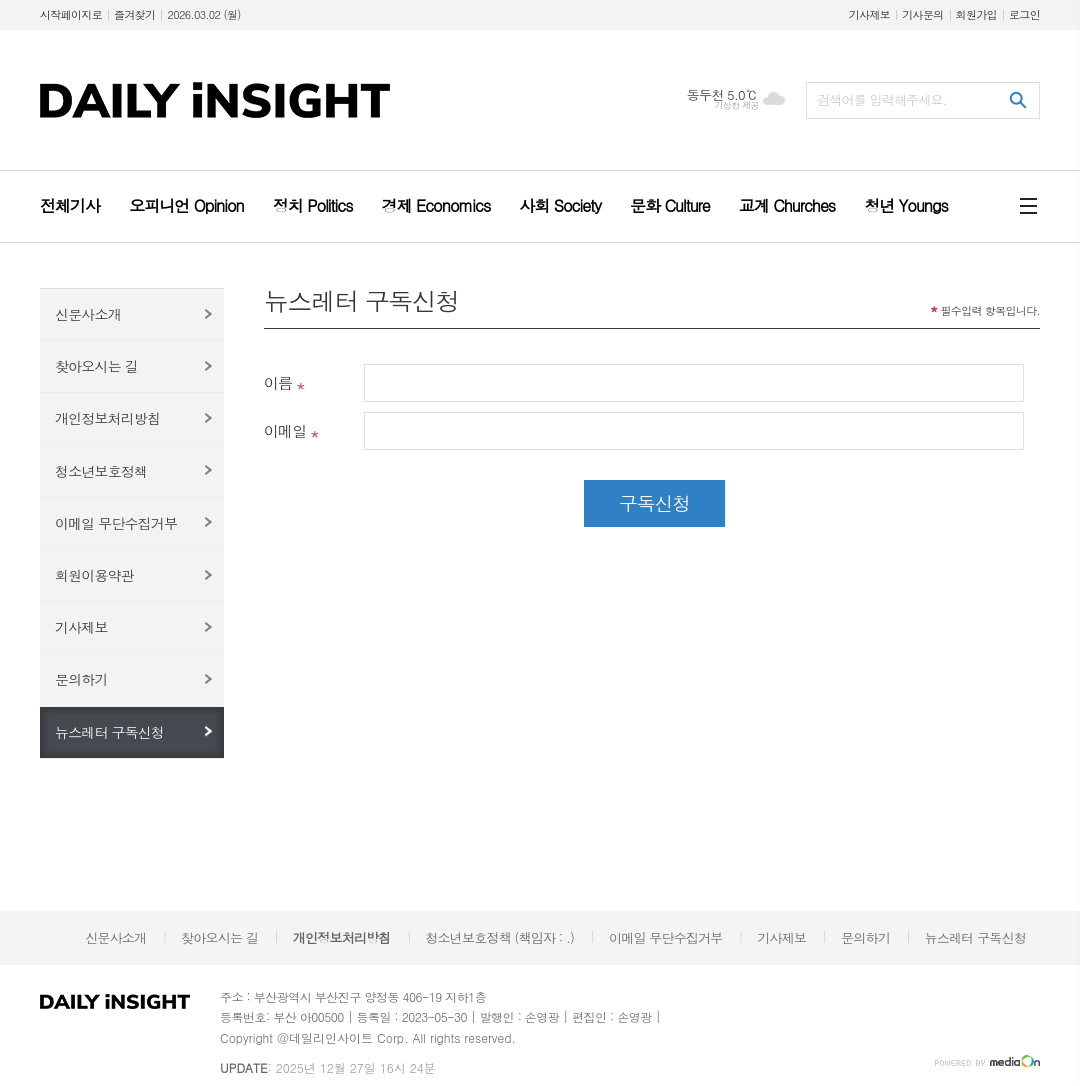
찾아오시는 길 (96, 366)
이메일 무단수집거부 (116, 523)
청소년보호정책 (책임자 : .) (499, 937)
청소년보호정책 (101, 471)
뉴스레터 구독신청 (109, 732)
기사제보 (869, 14)
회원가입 (976, 14)
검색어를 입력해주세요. (882, 99)
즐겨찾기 (134, 14)
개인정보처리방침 (107, 418)
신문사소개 (88, 314)
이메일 (285, 430)
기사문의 (922, 14)
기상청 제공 (736, 105)
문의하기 (81, 679)
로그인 (1024, 14)
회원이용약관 (94, 575)
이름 (278, 382)
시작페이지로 (71, 14)
